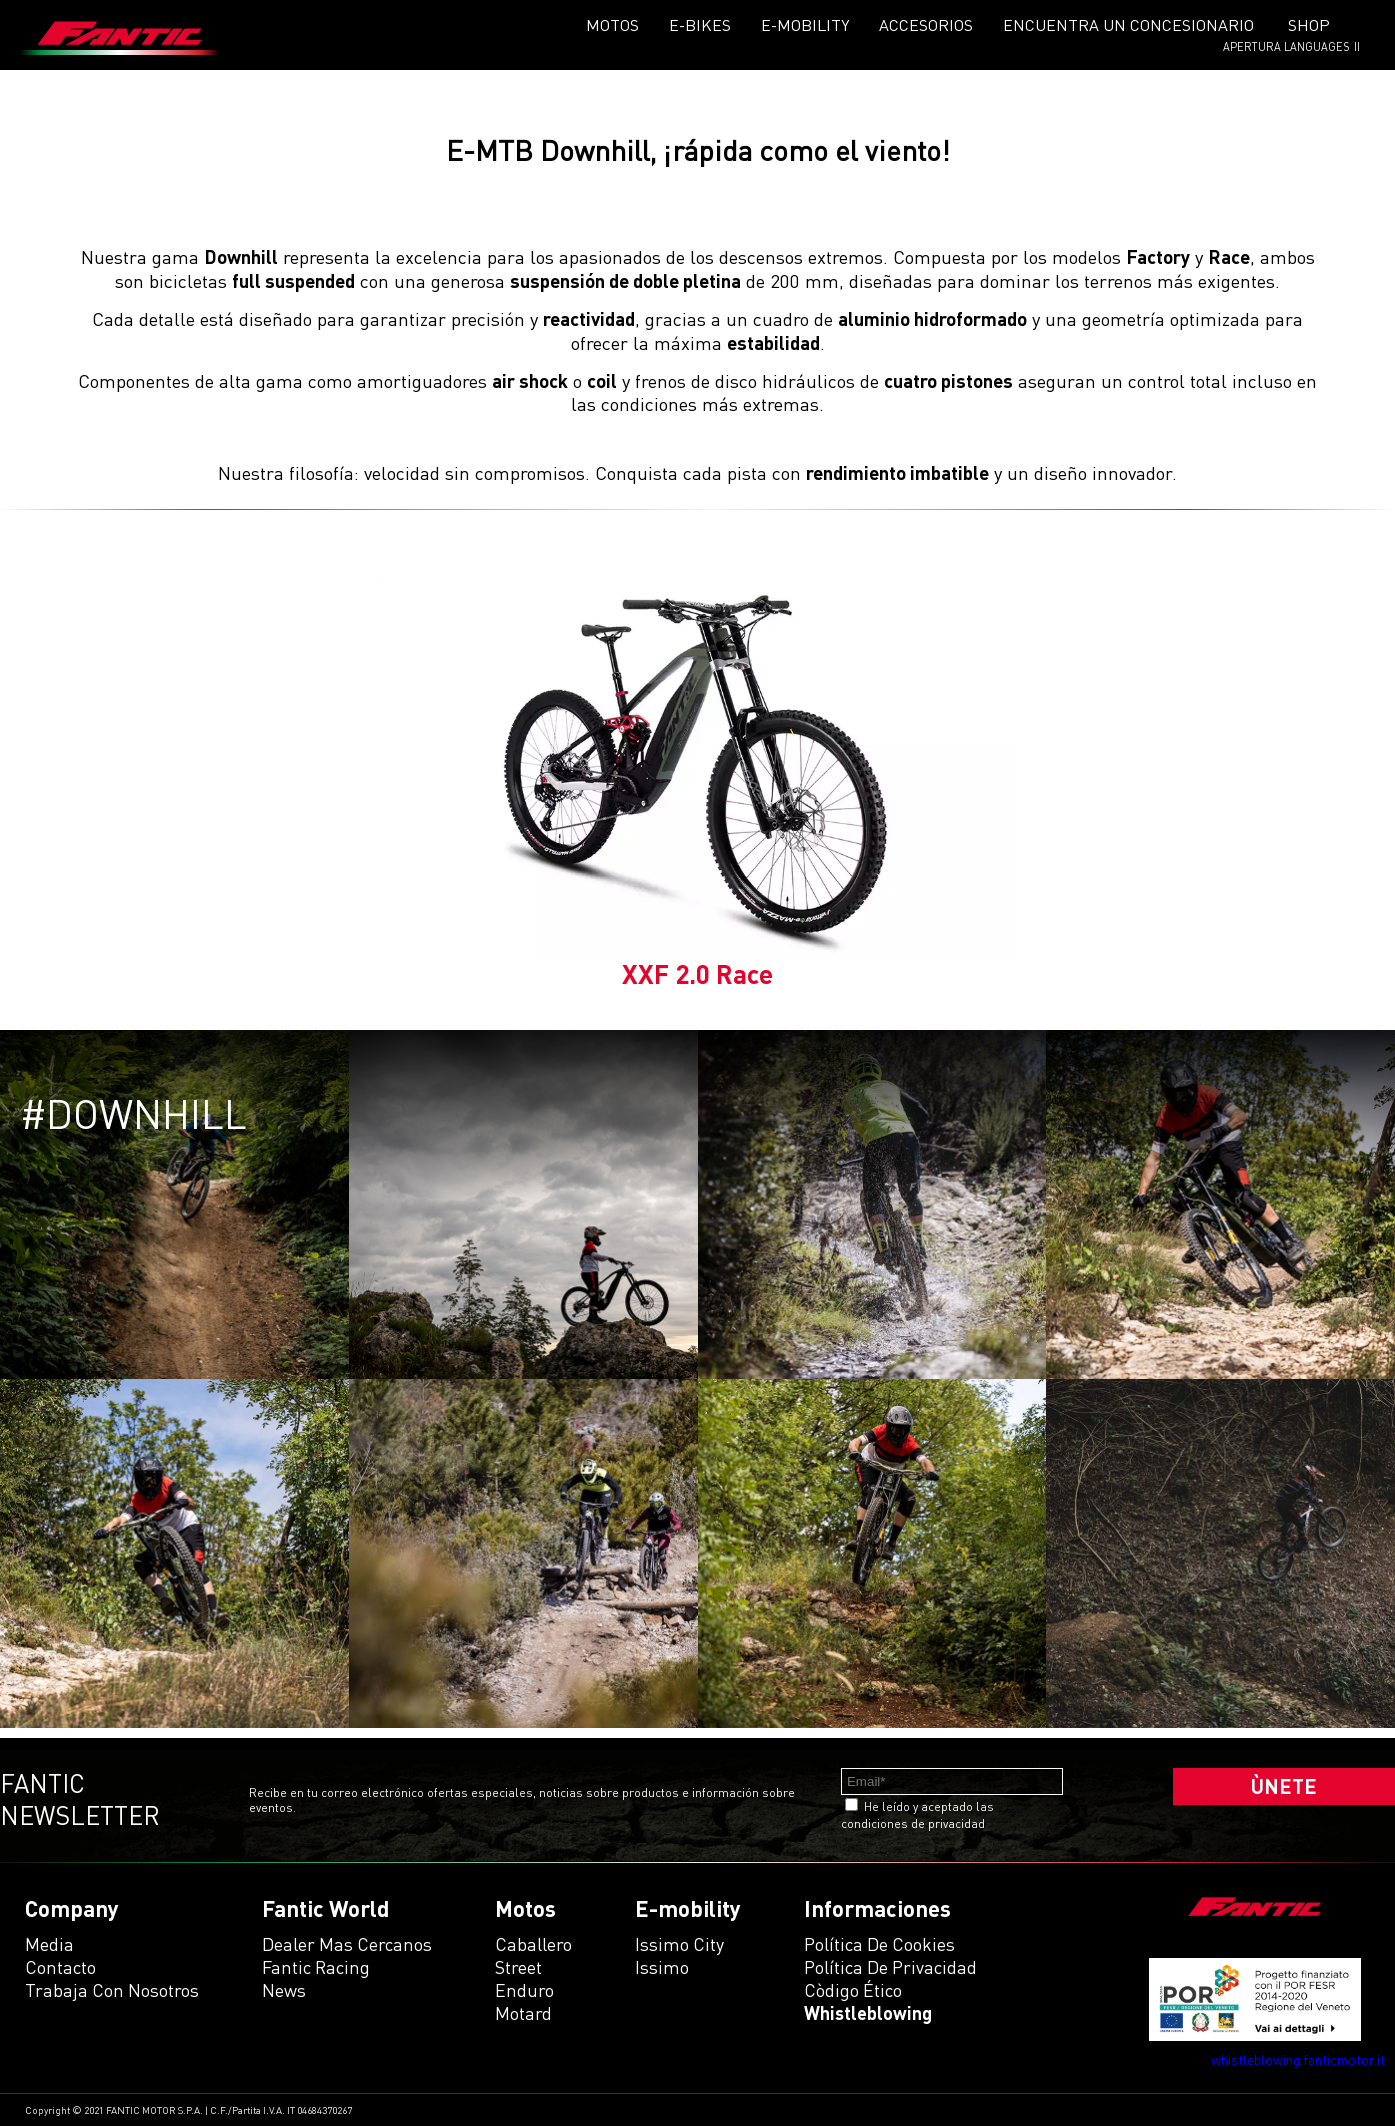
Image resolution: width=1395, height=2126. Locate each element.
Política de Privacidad (890, 1967)
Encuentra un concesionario (1128, 25)
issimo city (679, 1944)
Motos (612, 25)
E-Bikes (700, 25)
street (518, 1967)
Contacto (60, 1967)
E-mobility (805, 25)
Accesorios (926, 25)
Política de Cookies (879, 1944)
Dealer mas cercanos (347, 1944)
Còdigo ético (853, 1990)
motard (523, 2013)
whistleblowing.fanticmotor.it (1298, 2059)
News (284, 1990)
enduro (524, 1990)
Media (49, 1944)
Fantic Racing (316, 1967)
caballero (533, 1944)
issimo (662, 1967)
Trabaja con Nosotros (112, 1990)
